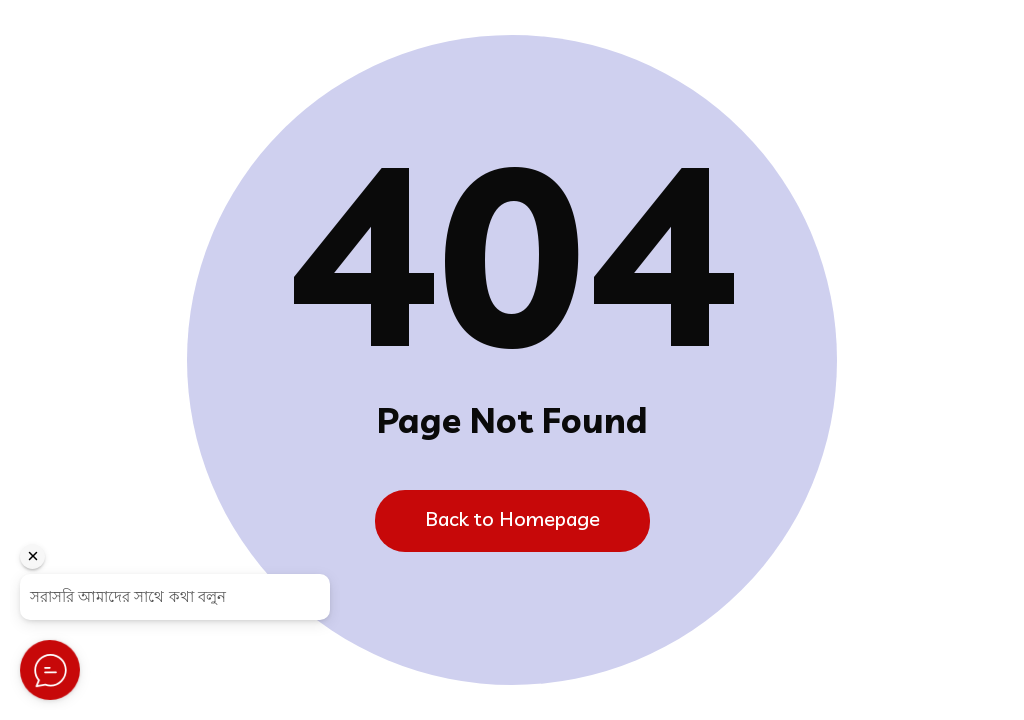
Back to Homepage (512, 518)
